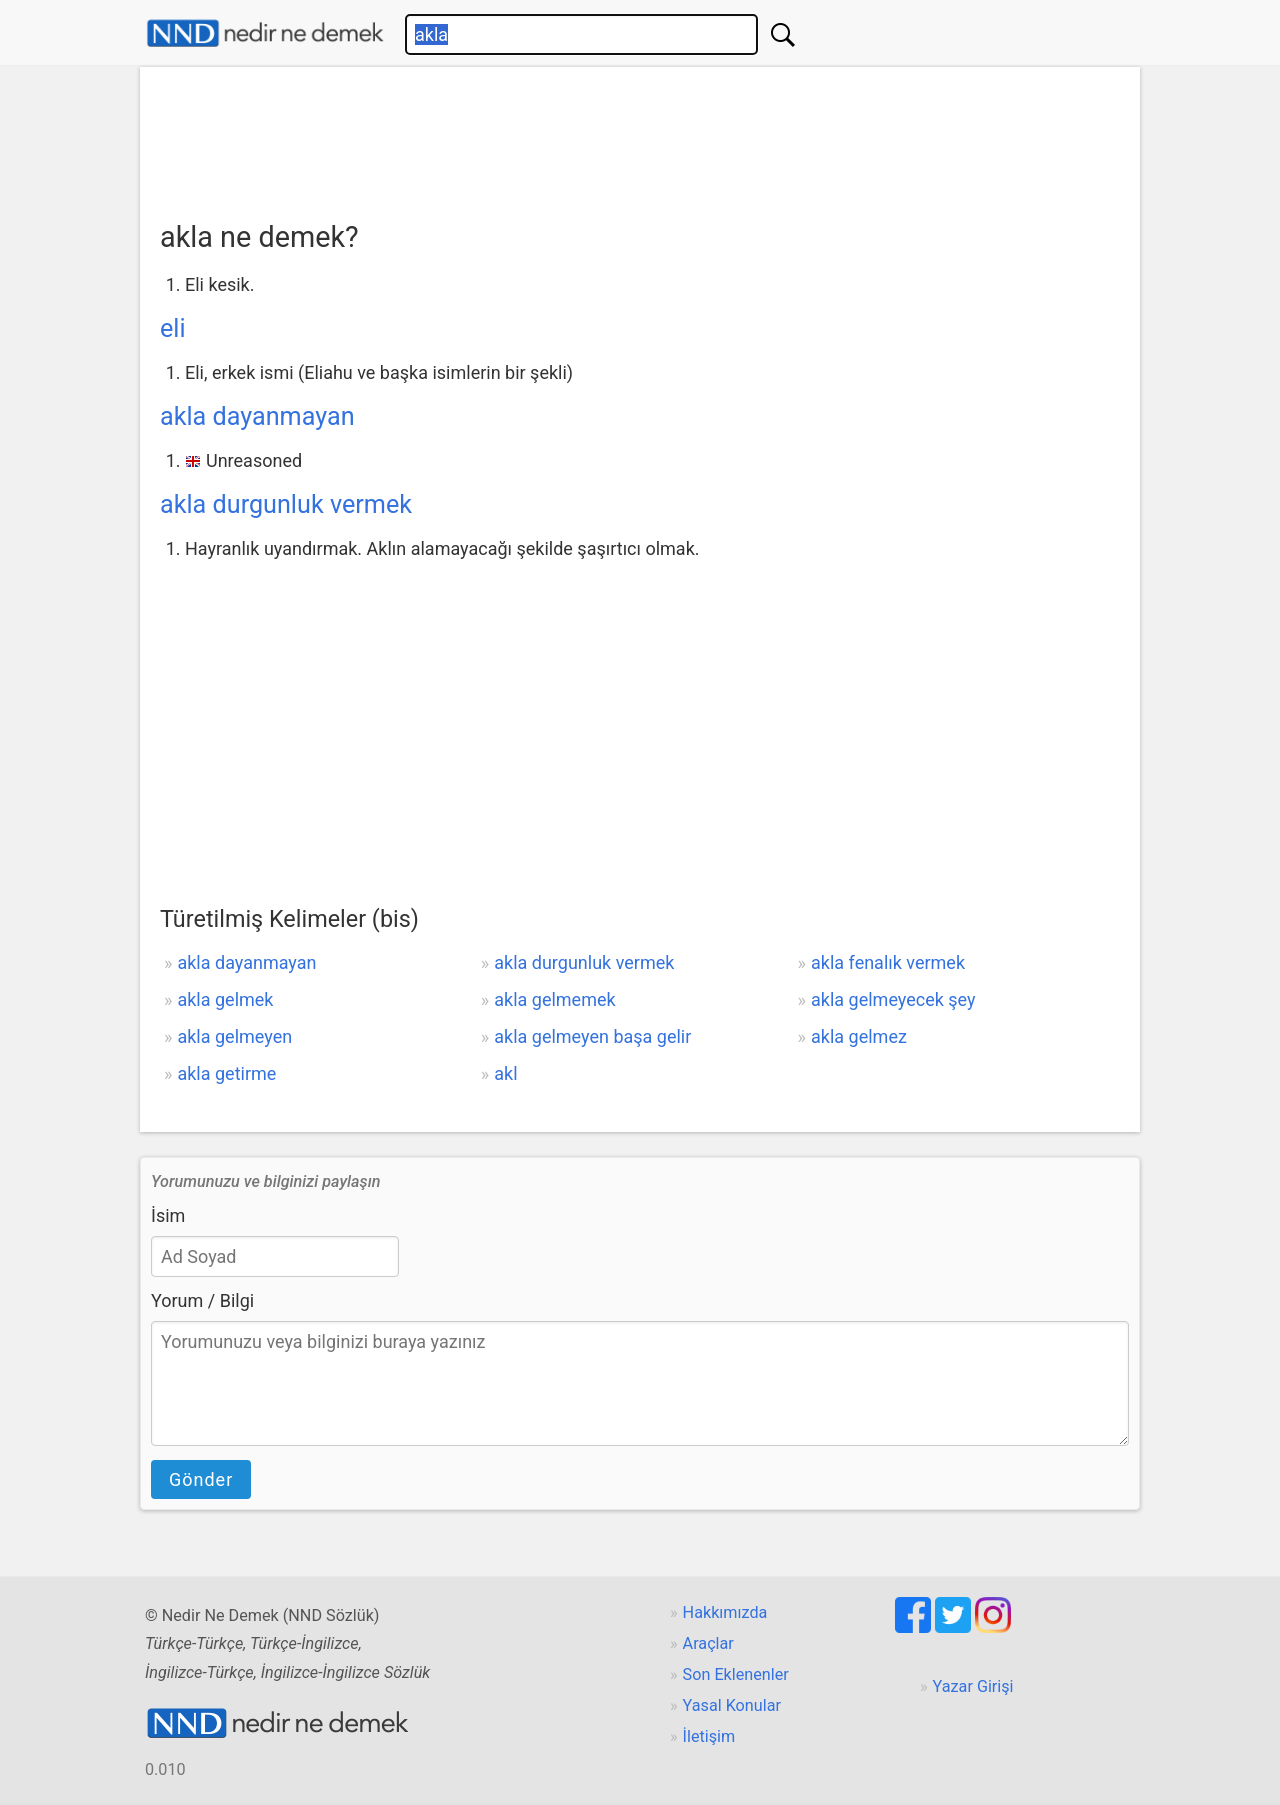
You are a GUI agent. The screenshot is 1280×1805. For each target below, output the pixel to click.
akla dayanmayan (257, 416)
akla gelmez (859, 1036)
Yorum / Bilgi (202, 1300)
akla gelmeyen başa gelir (592, 1036)
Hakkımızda (725, 1612)
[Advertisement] (640, 137)
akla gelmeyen (234, 1036)
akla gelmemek (554, 999)
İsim (168, 1215)
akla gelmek (225, 999)
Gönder (201, 1479)
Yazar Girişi (973, 1686)
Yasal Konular (732, 1705)
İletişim (709, 1736)
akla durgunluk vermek (286, 504)
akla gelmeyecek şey (893, 999)
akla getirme (226, 1073)
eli (173, 328)
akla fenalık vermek (888, 962)
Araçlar (708, 1643)
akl (505, 1073)
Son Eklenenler (736, 1674)
